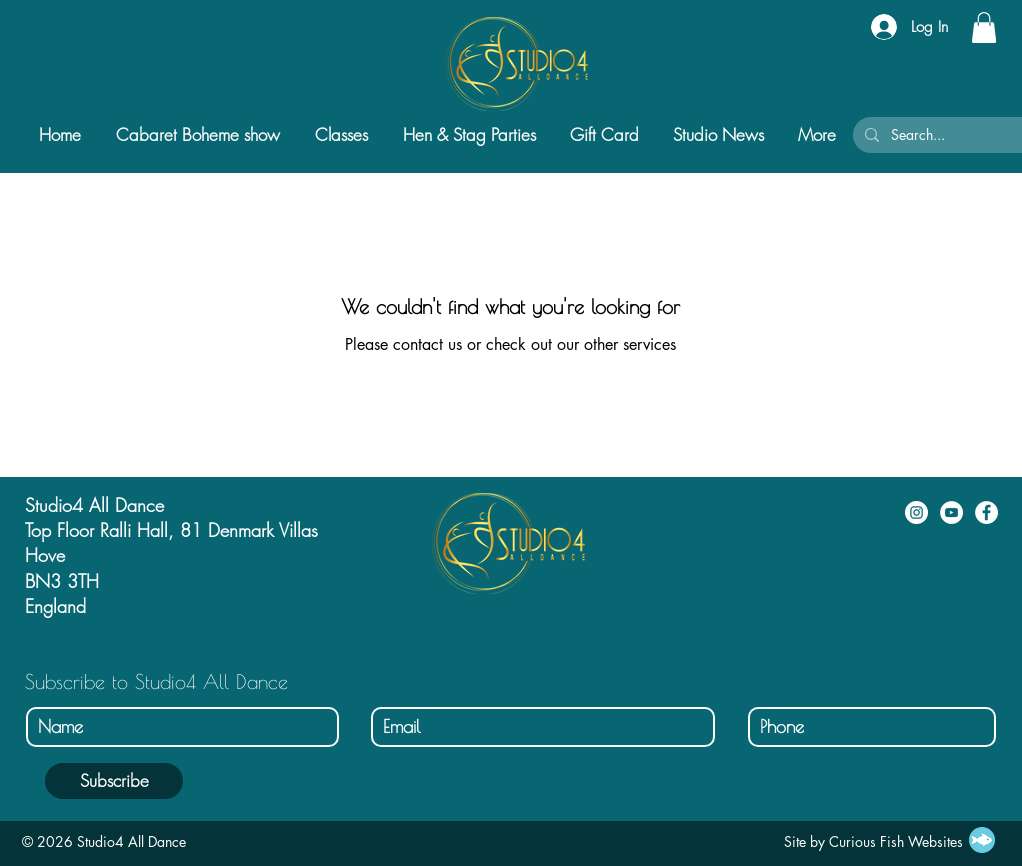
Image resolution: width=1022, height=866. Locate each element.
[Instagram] (916, 512)
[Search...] (946, 135)
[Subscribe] (114, 781)
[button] (984, 27)
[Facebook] (986, 512)
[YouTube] (951, 512)
